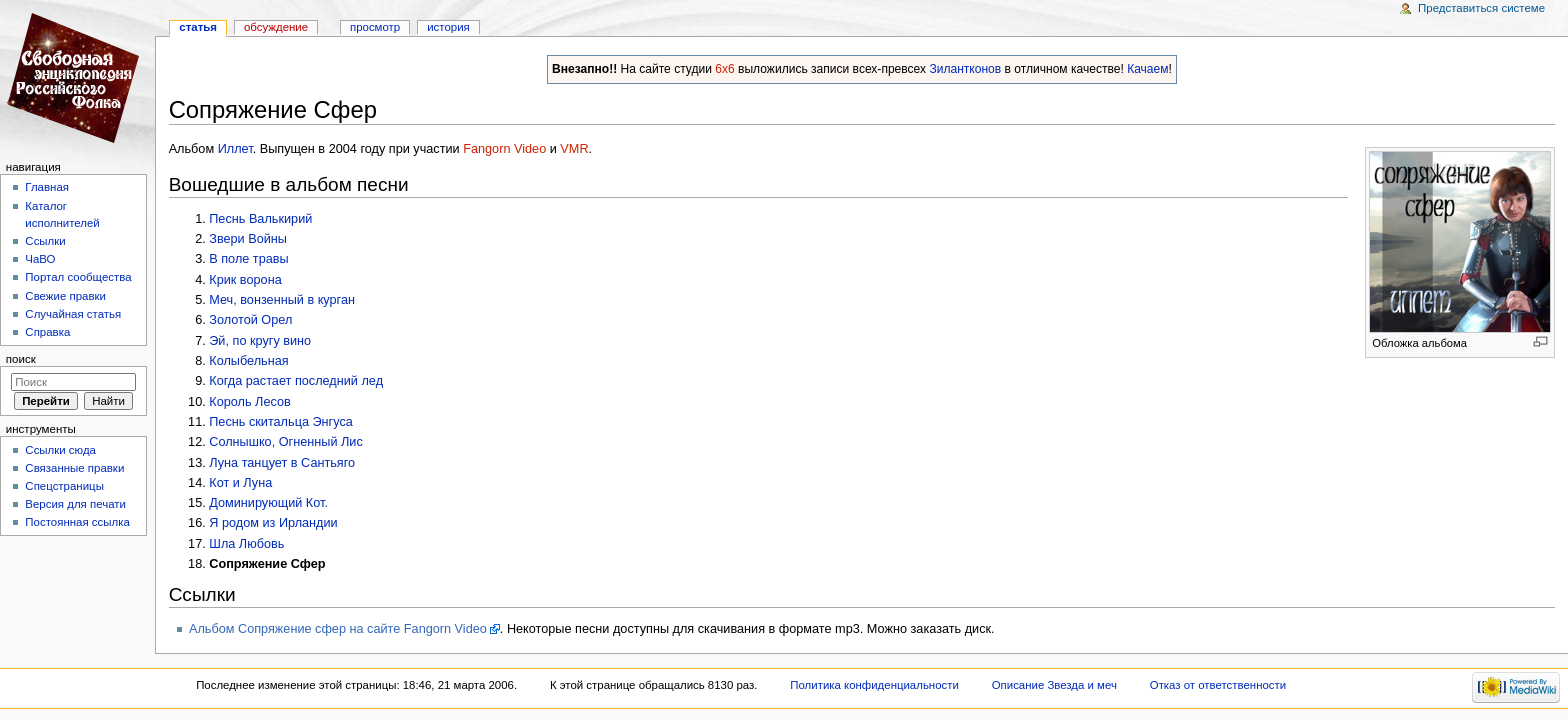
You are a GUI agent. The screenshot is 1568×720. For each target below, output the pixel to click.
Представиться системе (1481, 8)
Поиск (21, 359)
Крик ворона (245, 280)
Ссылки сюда (60, 450)
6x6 (724, 69)
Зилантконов (965, 69)
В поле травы (248, 259)
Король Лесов (249, 402)
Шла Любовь (246, 544)
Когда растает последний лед (296, 381)
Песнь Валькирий (260, 219)
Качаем (1147, 69)
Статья (198, 27)
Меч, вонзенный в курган (282, 300)
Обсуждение (276, 27)
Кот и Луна (240, 483)
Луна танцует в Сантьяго (282, 463)
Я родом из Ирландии (273, 523)
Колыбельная (248, 361)
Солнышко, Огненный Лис (286, 442)
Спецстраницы (64, 486)
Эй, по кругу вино (260, 341)
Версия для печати (75, 504)
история (448, 27)
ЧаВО (40, 259)
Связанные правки (74, 468)
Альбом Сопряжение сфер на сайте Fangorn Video (338, 629)
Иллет (235, 149)
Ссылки (45, 241)
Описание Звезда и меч (1054, 685)
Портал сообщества (78, 277)
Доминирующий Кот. (268, 503)
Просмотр (375, 27)
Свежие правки (65, 296)
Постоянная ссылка (77, 522)
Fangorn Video (504, 149)
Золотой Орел (250, 320)
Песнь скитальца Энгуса (281, 422)
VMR (574, 149)
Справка (47, 332)
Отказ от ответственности (1218, 685)
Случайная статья (73, 314)
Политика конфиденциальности (874, 685)
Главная (47, 187)
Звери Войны (248, 239)
